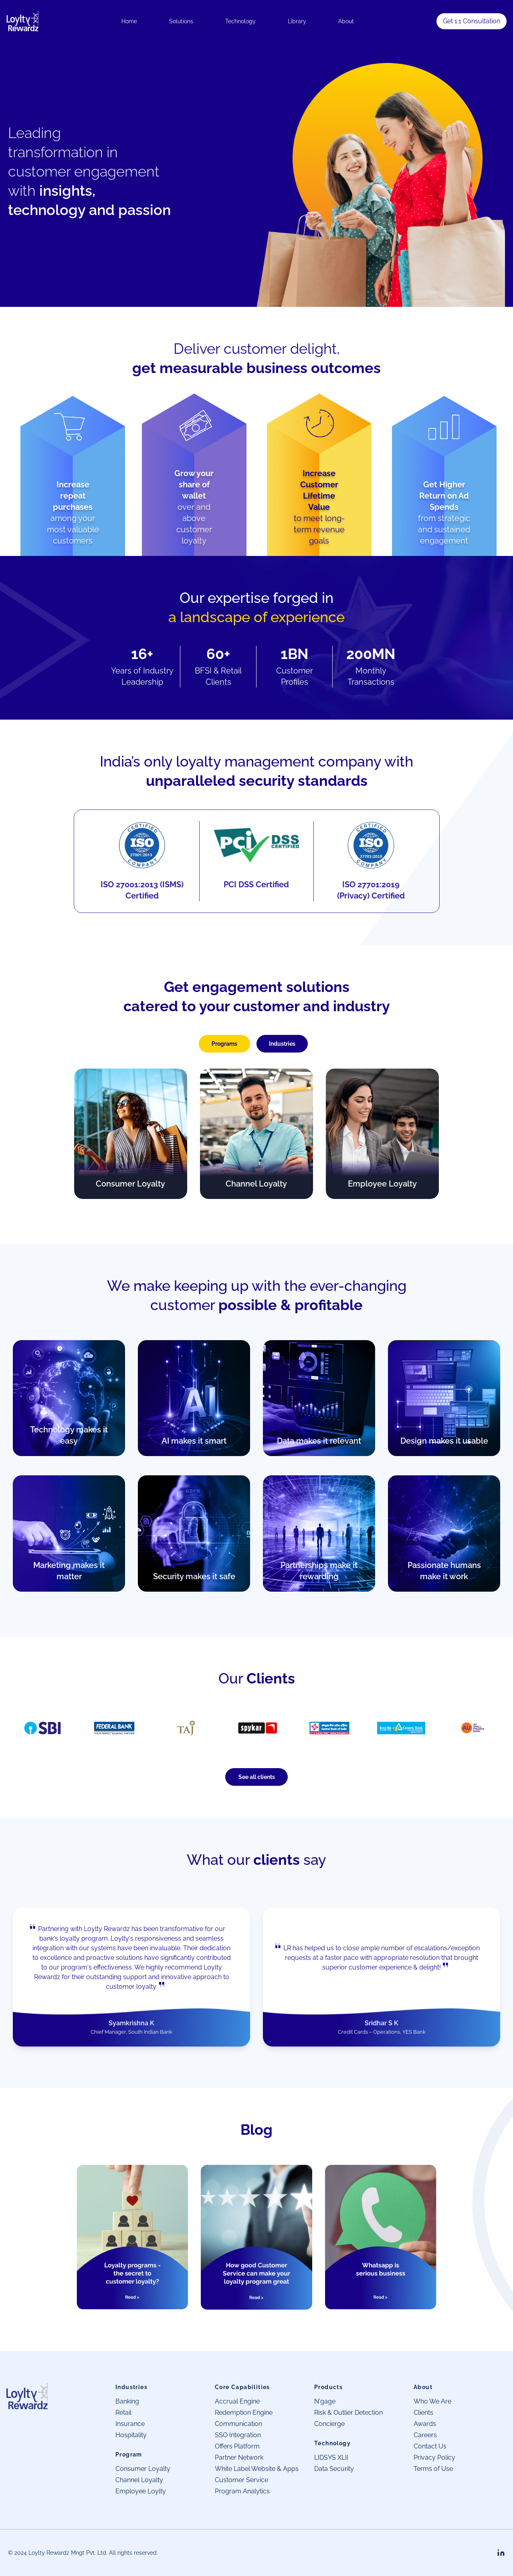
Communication (238, 2424)
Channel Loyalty (139, 2480)
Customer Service (241, 2480)
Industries (282, 1044)
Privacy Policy (434, 2457)
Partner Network (239, 2457)
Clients (423, 2412)
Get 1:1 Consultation (471, 21)
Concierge (329, 2424)
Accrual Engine (237, 2401)
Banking (127, 2401)
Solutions (181, 21)
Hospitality (131, 2435)
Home (129, 21)
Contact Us (430, 2446)
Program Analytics (242, 2491)
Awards (425, 2424)
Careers (425, 2435)
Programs (224, 1044)
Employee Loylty (140, 2491)
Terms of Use (433, 2469)
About (346, 21)
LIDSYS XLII (331, 2457)
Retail (123, 2412)
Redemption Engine (244, 2412)
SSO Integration (238, 2435)
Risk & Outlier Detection (348, 2412)
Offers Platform (237, 2446)
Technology (240, 21)
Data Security (334, 2469)
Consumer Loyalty (142, 2469)
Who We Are (432, 2401)
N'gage (324, 2401)
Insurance (130, 2424)
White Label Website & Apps (257, 2469)
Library (297, 21)
